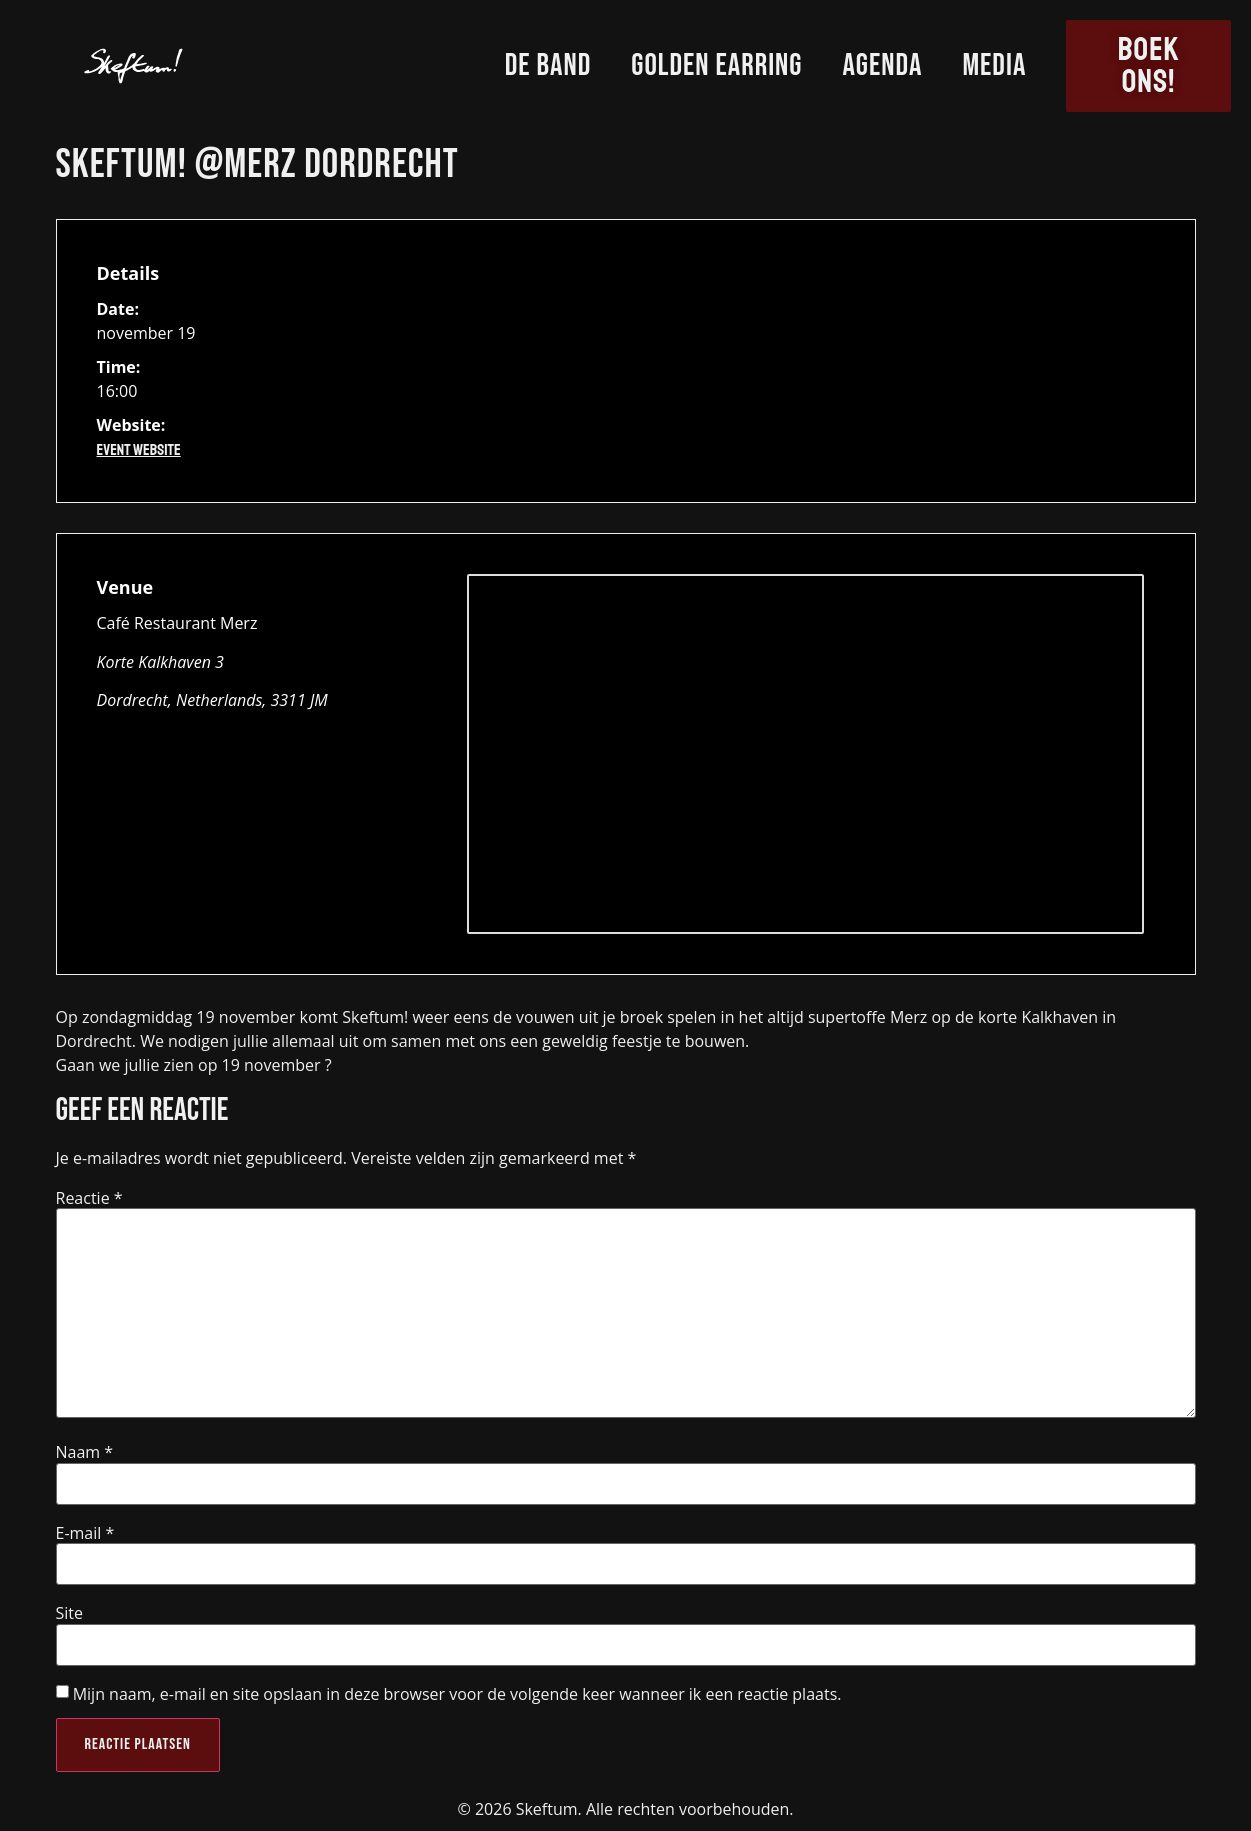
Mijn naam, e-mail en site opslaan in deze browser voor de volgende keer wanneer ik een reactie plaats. (457, 1694)
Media (994, 65)
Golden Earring (716, 65)
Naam (85, 1452)
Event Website (139, 450)
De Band (548, 65)
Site (70, 1613)
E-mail (85, 1533)
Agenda (882, 65)
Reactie (89, 1198)
